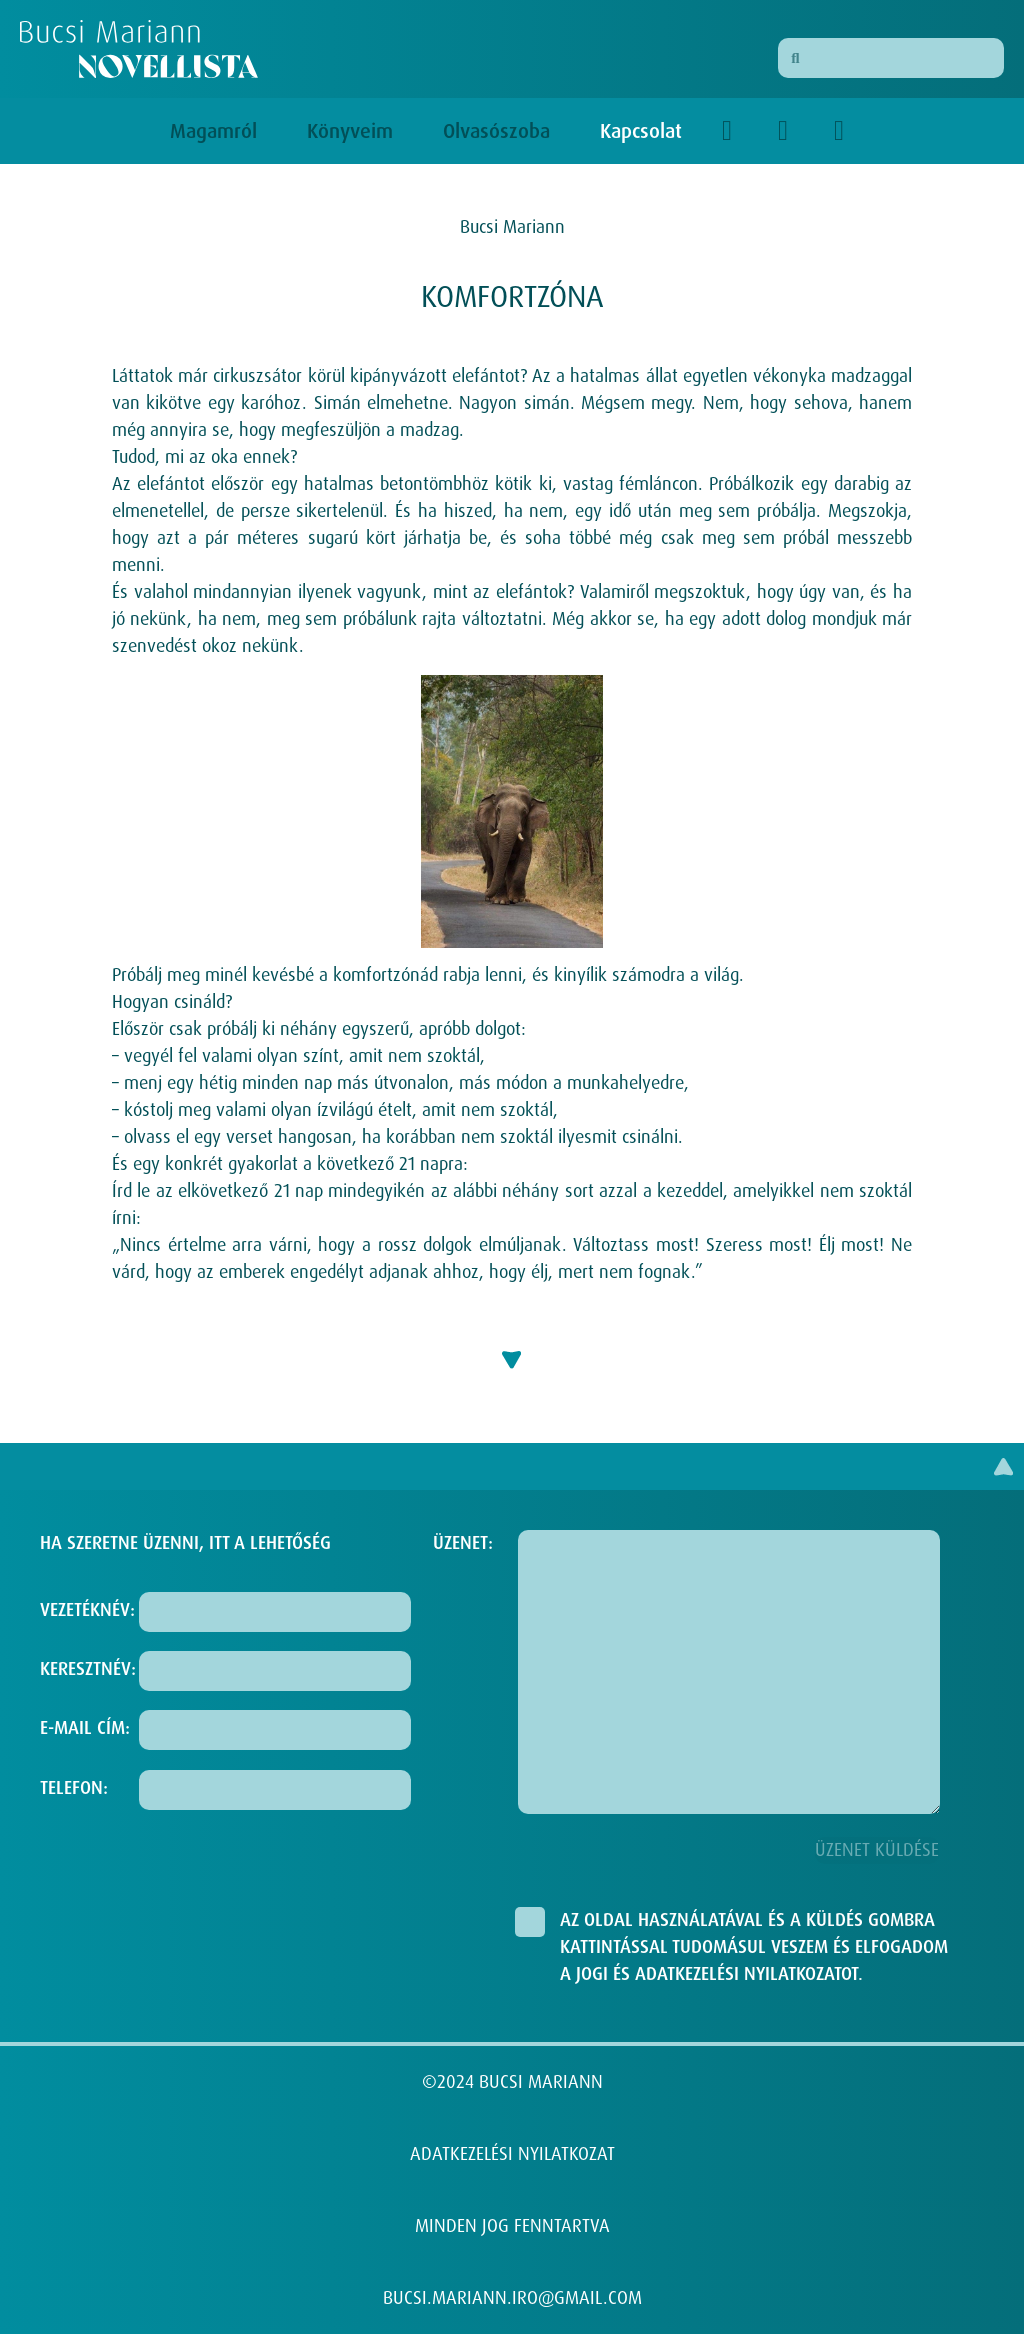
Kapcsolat (641, 131)
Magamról (218, 131)
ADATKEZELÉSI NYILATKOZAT (512, 2154)
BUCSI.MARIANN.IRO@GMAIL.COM (512, 2298)
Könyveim (355, 131)
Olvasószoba (501, 131)
